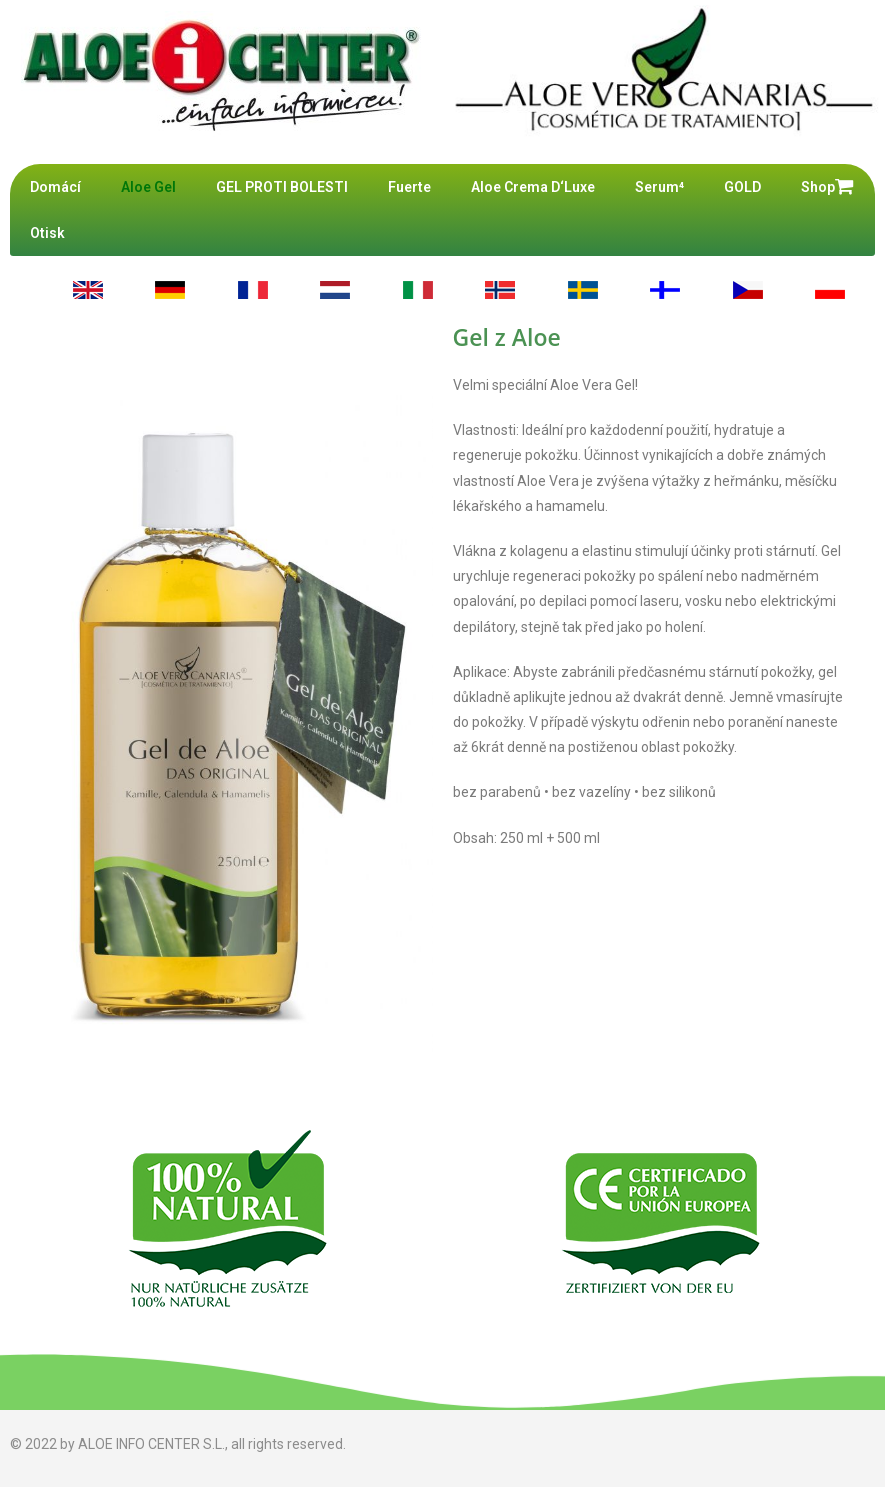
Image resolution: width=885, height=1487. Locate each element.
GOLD (742, 187)
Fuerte (409, 187)
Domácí (55, 187)
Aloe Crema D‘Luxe (533, 187)
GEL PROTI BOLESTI (282, 187)
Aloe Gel (148, 187)
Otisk (47, 233)
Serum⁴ (659, 187)
